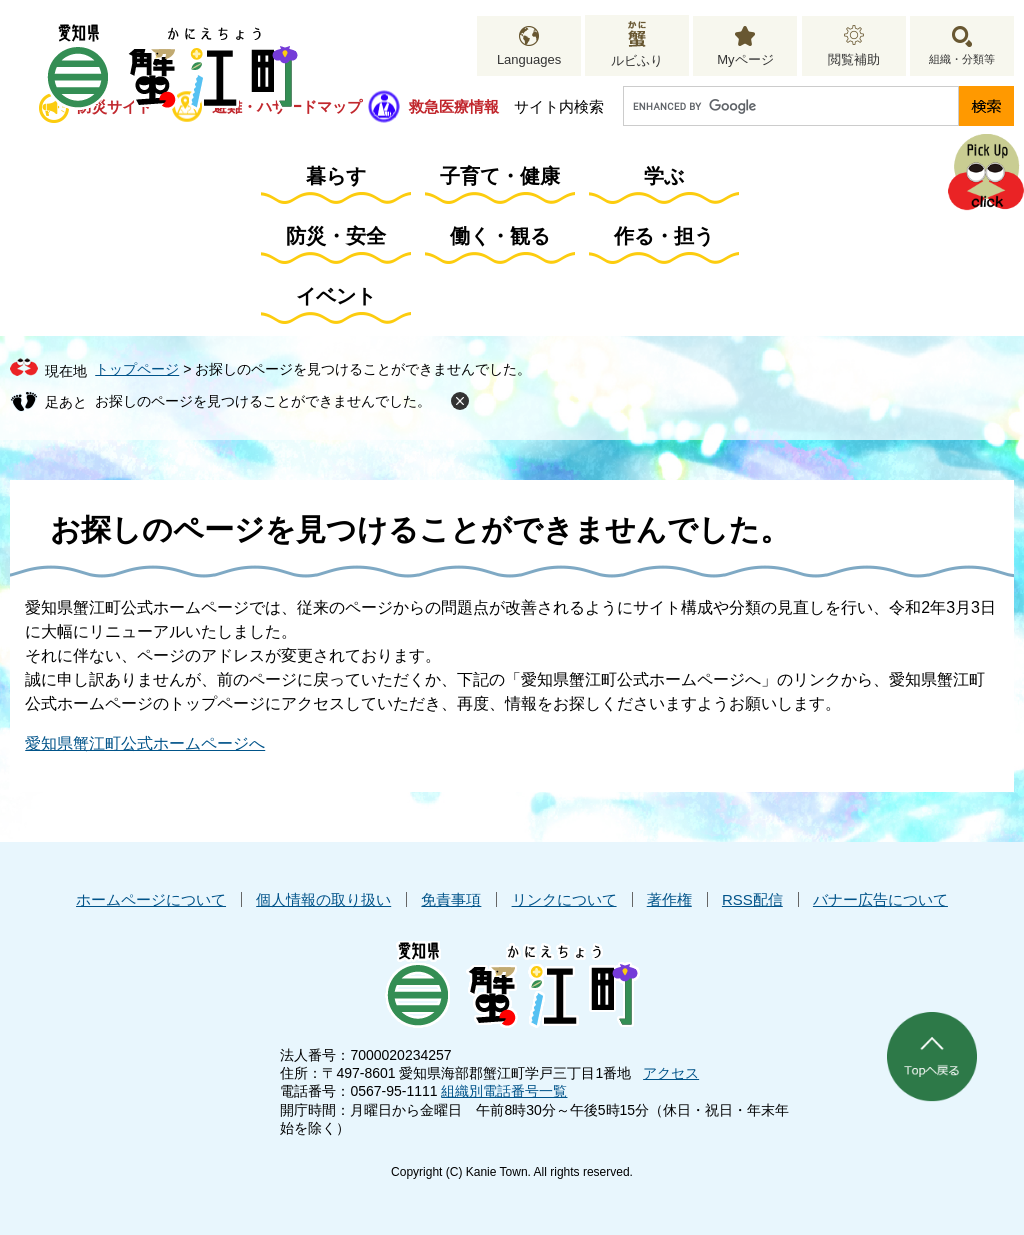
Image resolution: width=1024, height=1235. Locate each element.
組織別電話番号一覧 (504, 1091)
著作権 (669, 899)
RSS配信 (752, 899)
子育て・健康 (500, 176)
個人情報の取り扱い (323, 899)
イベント (336, 296)
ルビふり (637, 60)
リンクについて (564, 899)
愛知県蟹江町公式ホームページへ (145, 743)
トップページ (137, 369)
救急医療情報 (454, 106)
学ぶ (664, 176)
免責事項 (451, 899)
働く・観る (500, 236)
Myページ (745, 59)
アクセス (671, 1073)
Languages (529, 59)
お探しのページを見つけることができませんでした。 (263, 401)
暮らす (336, 176)
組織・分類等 (962, 59)
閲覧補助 (854, 59)
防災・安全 (336, 236)
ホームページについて (151, 899)
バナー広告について (880, 899)
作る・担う (664, 236)
